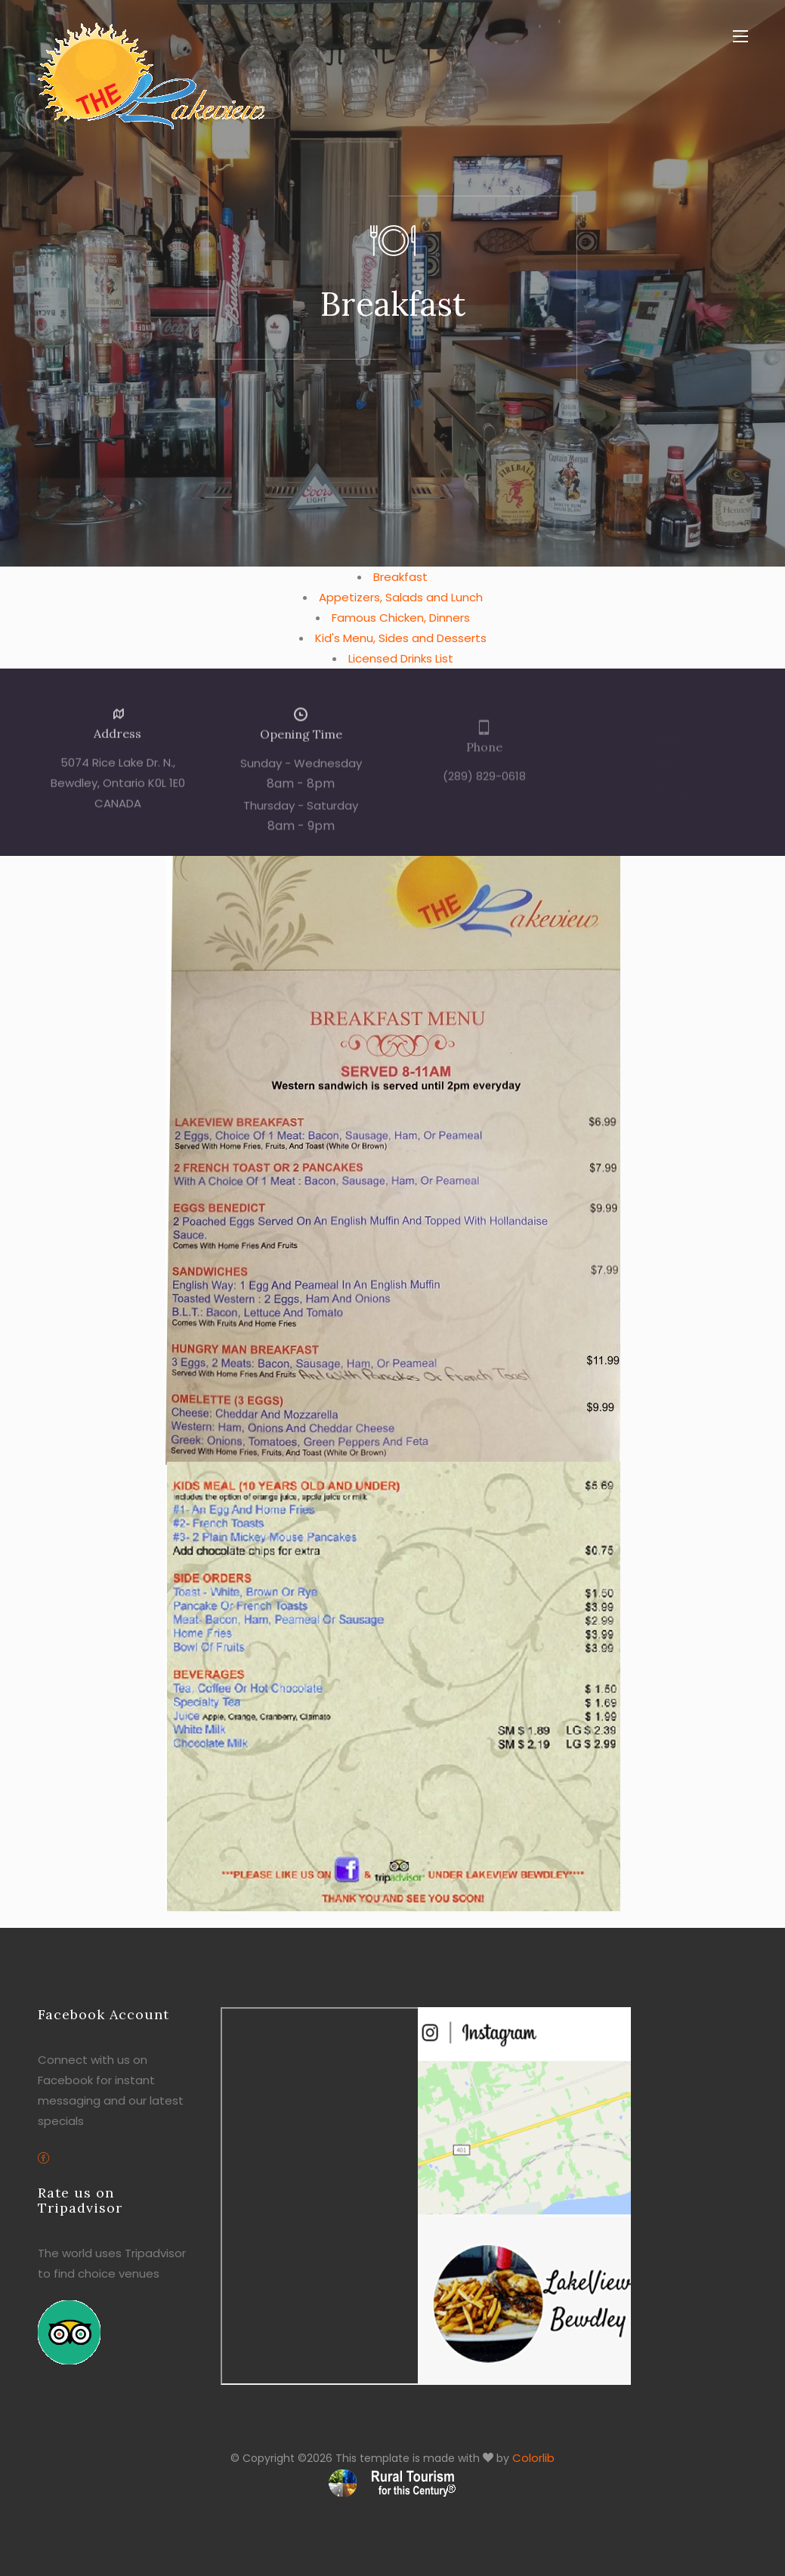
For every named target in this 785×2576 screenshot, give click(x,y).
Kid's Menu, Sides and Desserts (401, 638)
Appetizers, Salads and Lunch (401, 597)
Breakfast (400, 577)
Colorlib (533, 2458)
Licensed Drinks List (400, 658)
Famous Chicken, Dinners (401, 617)
